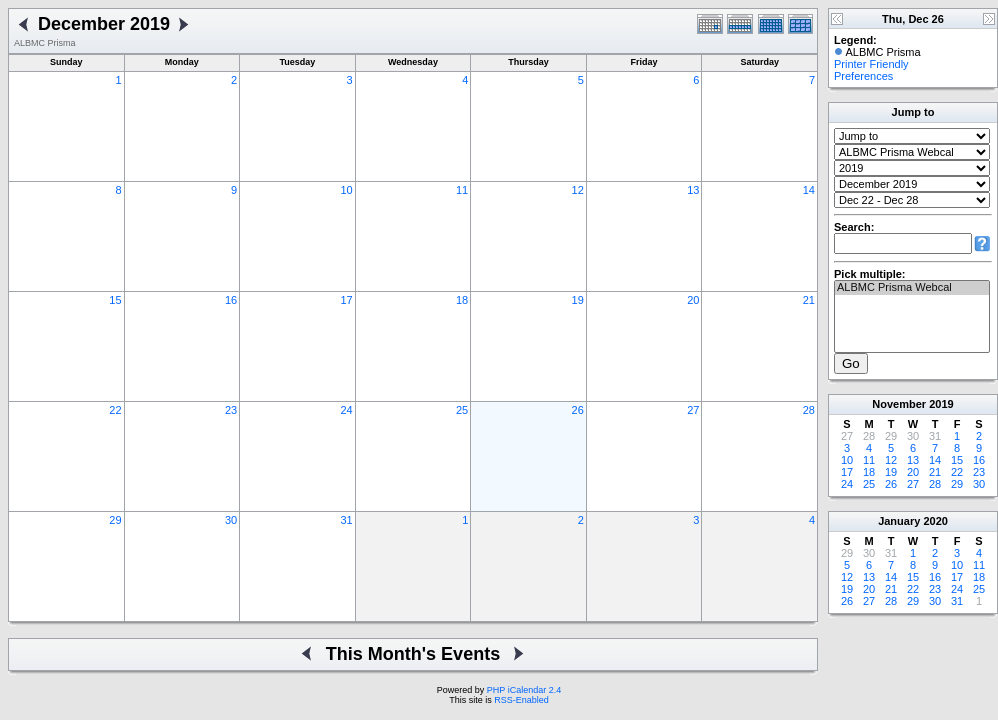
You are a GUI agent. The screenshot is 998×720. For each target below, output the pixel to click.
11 (462, 190)
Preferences (863, 76)
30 (231, 520)
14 (809, 190)
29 (115, 520)
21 (809, 300)
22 (115, 410)
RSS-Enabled (521, 700)
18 (462, 300)
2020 (935, 521)
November (899, 404)
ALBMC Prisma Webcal (912, 288)
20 (693, 300)
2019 (941, 404)
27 (693, 410)
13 (693, 190)
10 (346, 190)
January (899, 521)
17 (346, 300)
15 (115, 300)
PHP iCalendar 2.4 (524, 690)
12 (578, 190)
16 (231, 300)
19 (578, 300)
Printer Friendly (871, 64)
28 (809, 410)
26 (578, 410)
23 (231, 410)
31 (346, 520)
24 (346, 410)
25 (462, 410)
